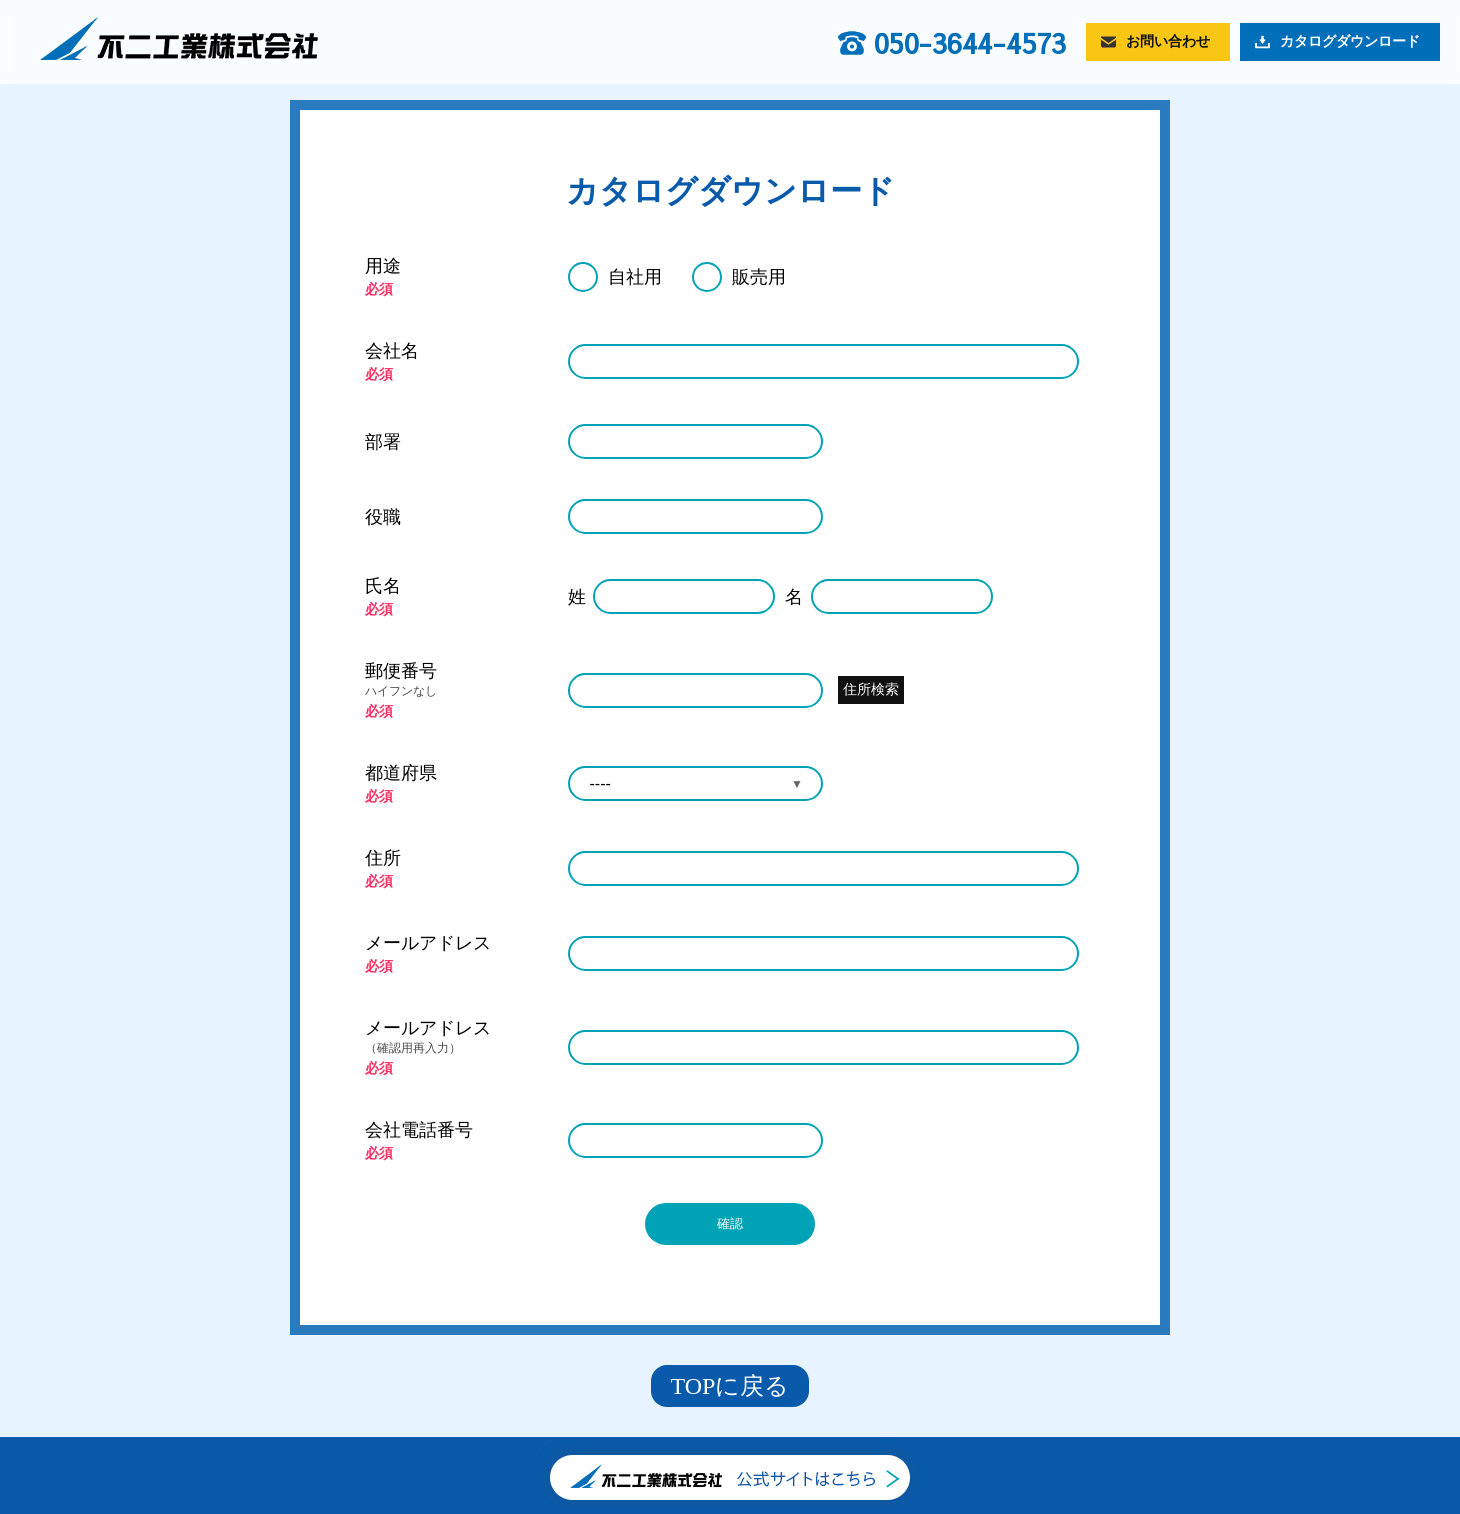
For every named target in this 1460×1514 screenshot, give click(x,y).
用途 (383, 266)
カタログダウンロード (1350, 41)
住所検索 (871, 689)
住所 (383, 858)
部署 (383, 442)
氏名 (383, 586)
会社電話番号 (419, 1130)
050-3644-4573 (969, 43)
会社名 (392, 351)
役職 (383, 517)
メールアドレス (428, 943)
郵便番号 (456, 680)
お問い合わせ (1168, 41)
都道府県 (401, 773)
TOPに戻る (730, 1386)
